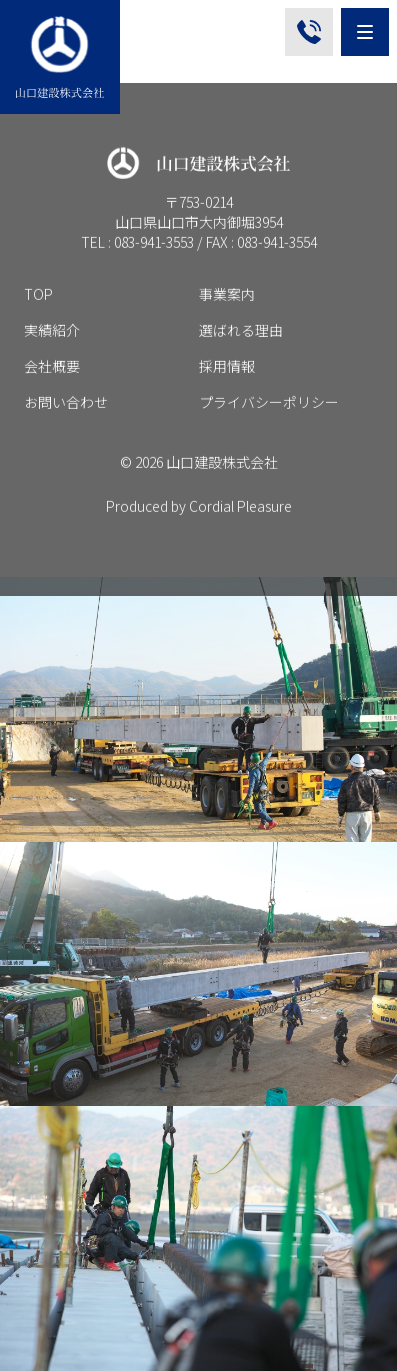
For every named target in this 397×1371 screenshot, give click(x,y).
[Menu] (365, 32)
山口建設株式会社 (222, 470)
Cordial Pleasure (240, 514)
